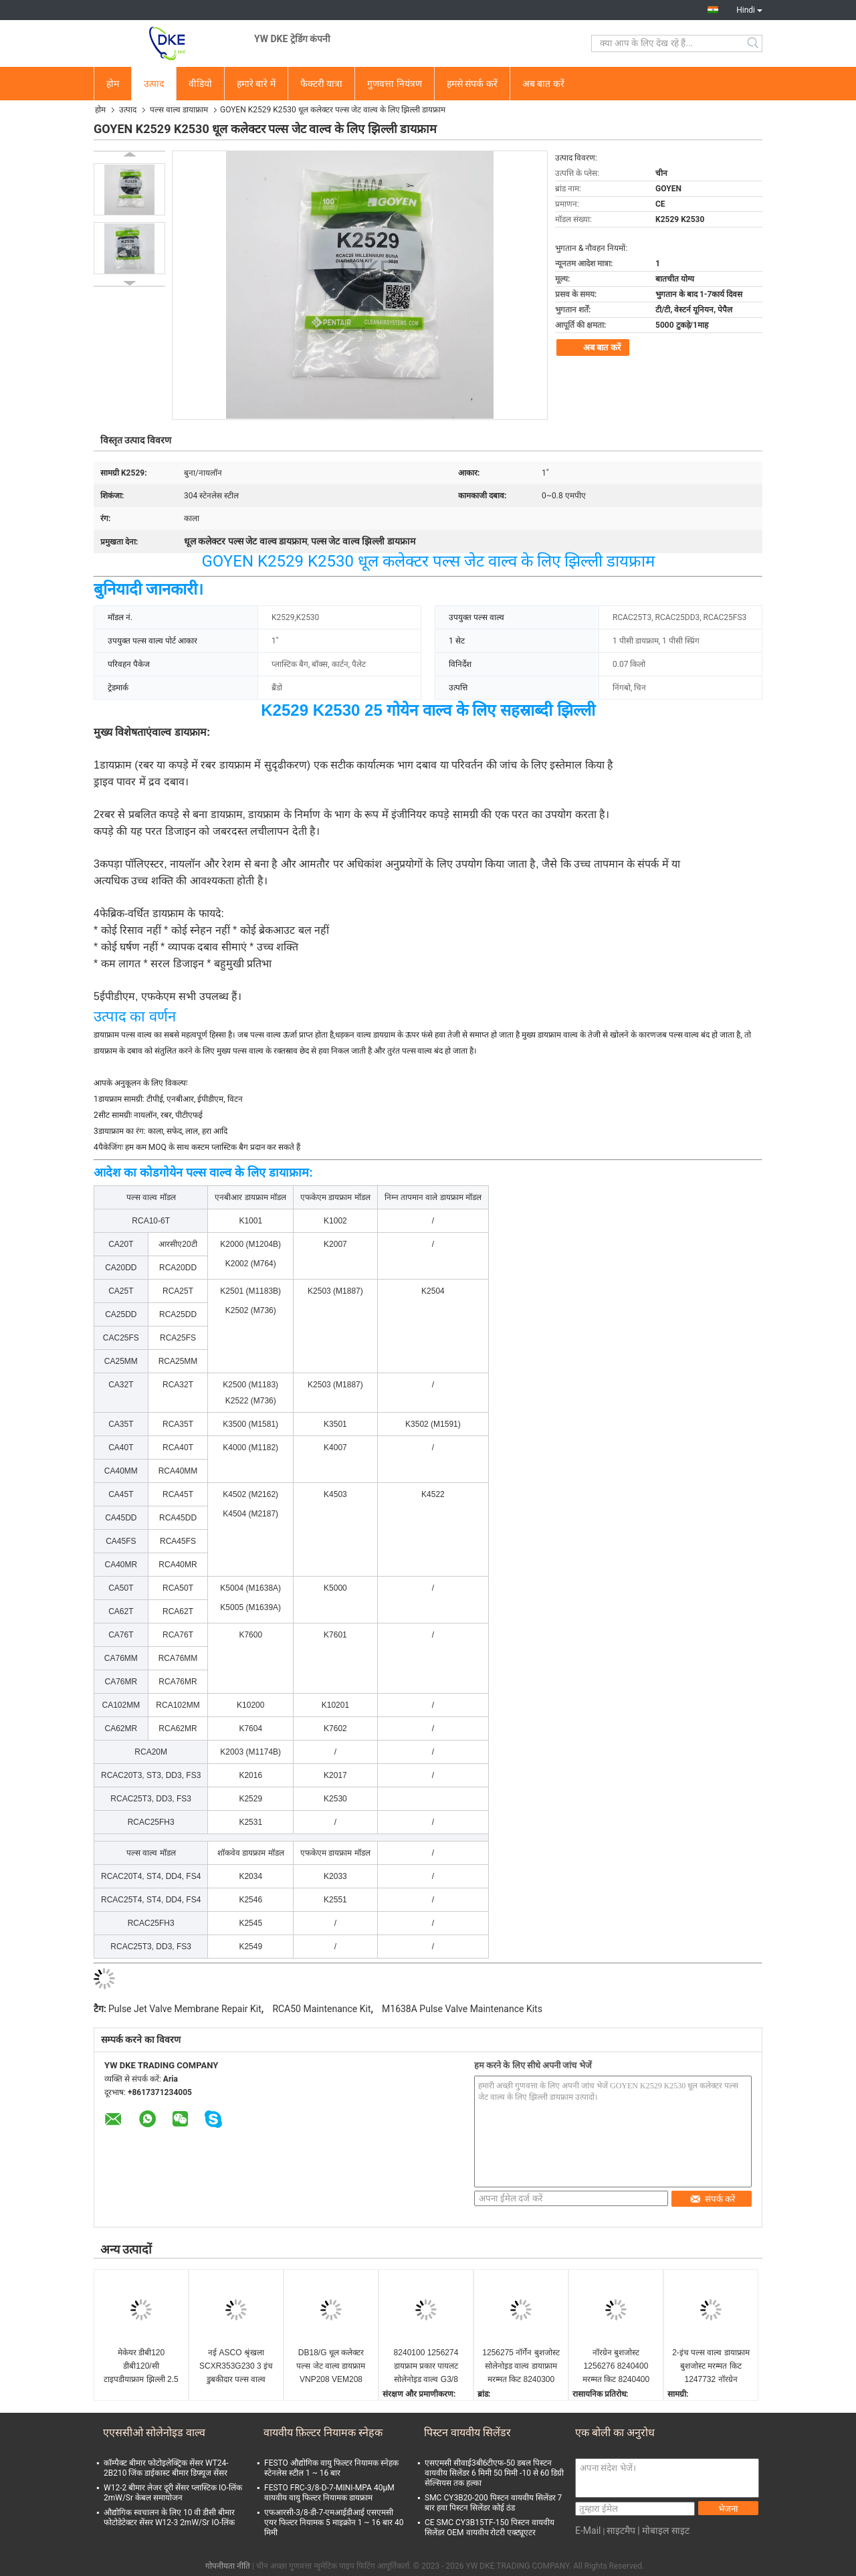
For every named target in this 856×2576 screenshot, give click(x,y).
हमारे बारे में (256, 83)
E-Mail (588, 2530)
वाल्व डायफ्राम (179, 732)
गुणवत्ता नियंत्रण (394, 83)
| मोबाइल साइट (663, 2530)
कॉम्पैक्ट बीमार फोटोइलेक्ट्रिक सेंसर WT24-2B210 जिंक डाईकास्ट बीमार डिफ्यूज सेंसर (166, 2468)
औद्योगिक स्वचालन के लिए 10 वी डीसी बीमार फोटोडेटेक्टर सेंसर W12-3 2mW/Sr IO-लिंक (169, 2517)
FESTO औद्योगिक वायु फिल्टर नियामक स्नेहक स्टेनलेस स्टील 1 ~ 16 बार (331, 2468)
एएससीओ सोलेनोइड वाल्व (154, 2432)
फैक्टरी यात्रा (321, 83)
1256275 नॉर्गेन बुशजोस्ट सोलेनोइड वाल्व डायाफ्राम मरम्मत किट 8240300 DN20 (520, 2367)
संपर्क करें (712, 2199)
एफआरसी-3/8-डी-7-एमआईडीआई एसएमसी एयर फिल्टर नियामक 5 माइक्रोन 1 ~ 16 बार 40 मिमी (333, 2522)
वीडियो (200, 83)
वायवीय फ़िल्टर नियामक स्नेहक (323, 2432)
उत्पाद (154, 83)
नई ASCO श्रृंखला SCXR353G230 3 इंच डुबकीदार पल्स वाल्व (236, 2366)
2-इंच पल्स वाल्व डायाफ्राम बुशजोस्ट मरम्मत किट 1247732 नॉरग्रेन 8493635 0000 (711, 2367)
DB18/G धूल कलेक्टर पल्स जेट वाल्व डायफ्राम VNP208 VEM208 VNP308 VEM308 (330, 2367)
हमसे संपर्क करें (472, 83)
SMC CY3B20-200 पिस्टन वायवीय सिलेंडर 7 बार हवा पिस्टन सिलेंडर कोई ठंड (493, 2502)
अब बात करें (543, 83)
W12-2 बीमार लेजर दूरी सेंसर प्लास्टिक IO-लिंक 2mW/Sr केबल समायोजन (173, 2492)
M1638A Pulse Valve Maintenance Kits (462, 2008)
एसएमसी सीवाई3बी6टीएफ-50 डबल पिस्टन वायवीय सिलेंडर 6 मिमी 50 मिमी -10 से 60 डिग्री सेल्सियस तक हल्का (494, 2473)
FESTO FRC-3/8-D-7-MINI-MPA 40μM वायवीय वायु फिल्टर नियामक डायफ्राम (329, 2492)
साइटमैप (621, 2530)
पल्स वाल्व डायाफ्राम (179, 109)
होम (112, 83)
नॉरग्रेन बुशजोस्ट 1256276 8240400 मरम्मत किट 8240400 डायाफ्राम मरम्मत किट (615, 2367)
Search (754, 43)
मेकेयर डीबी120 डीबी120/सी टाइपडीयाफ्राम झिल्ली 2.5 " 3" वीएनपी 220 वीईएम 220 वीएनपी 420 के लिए (141, 2367)
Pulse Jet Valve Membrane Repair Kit (184, 2008)
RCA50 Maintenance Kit (321, 2008)
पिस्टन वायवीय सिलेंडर (467, 2432)
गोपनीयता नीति (227, 2566)
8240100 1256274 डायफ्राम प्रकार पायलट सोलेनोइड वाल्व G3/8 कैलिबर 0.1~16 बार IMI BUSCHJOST (426, 2367)
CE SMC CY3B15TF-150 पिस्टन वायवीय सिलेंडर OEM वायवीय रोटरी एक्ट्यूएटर (489, 2527)
